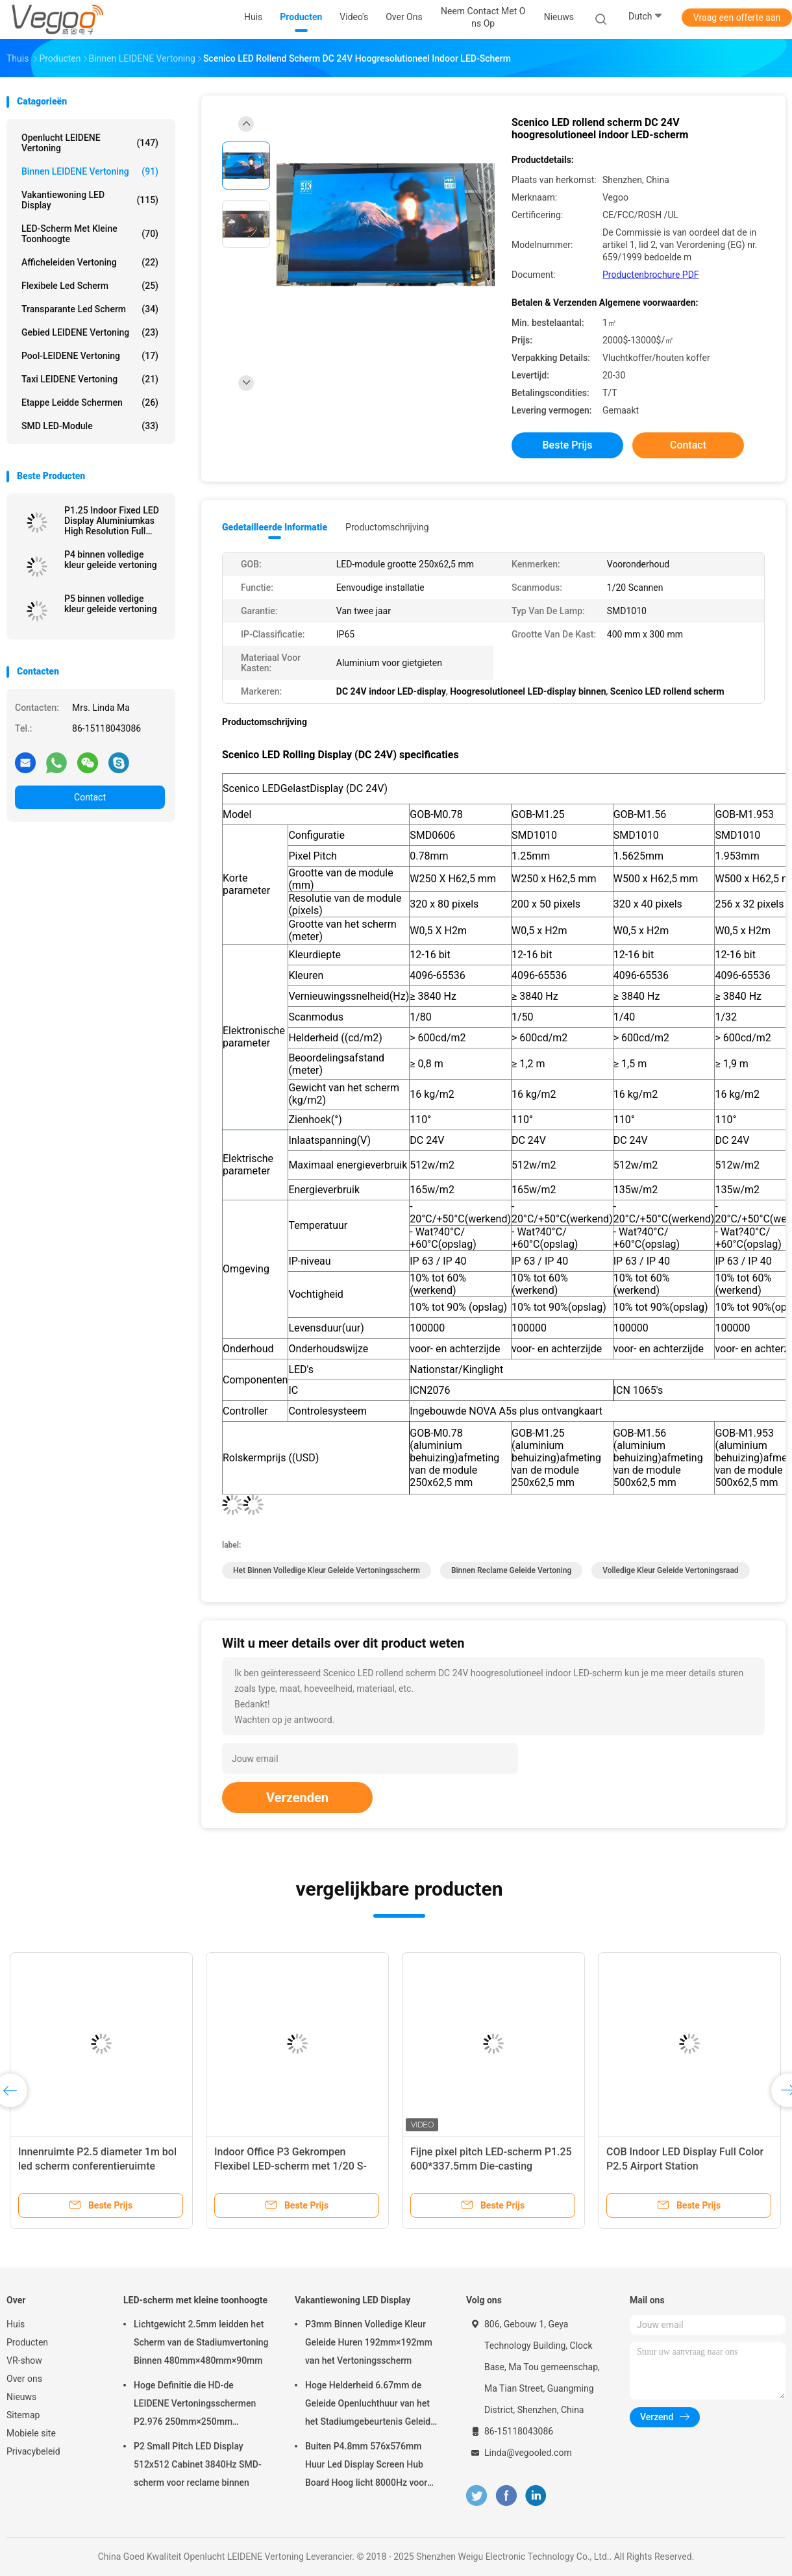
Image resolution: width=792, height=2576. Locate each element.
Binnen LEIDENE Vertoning (89, 171)
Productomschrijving (387, 527)
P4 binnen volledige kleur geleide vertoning (110, 559)
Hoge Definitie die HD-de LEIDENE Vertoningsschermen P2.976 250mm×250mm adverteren (195, 2405)
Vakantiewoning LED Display (89, 200)
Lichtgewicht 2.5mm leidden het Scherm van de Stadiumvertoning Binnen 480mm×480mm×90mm (201, 2342)
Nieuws (21, 2397)
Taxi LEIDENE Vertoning (89, 379)
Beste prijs (568, 445)
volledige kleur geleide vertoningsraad (670, 1570)
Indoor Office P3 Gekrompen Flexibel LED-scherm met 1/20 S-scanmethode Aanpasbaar (290, 2166)
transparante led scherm (89, 309)
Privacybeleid (33, 2451)
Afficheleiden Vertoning (89, 262)
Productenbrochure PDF (650, 274)
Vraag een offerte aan (736, 17)
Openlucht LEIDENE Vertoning (89, 142)
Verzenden (297, 1797)
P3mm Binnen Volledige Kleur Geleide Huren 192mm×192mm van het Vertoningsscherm (368, 2342)
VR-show (24, 2360)
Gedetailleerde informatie (274, 527)
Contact (90, 797)
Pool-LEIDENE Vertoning (89, 355)
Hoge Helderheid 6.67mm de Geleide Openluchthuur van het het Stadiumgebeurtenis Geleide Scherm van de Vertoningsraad (370, 2405)
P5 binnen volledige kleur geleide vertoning (110, 603)
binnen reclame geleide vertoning (511, 1570)
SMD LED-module (89, 425)
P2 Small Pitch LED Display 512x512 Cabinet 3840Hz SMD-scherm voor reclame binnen (198, 2464)
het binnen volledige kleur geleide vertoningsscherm (326, 1570)
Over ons (24, 2378)
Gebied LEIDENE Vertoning (89, 332)
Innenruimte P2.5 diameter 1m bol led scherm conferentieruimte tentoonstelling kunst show (97, 2166)
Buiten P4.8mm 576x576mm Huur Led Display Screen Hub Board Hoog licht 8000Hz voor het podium (366, 2466)
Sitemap (23, 2415)
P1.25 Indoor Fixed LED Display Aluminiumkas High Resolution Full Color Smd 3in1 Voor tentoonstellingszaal (111, 520)
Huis (15, 2324)
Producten (27, 2342)
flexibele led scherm (89, 285)
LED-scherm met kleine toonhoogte (89, 233)
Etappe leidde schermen (89, 402)
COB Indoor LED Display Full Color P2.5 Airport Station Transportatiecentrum (684, 2166)
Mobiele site (31, 2433)
